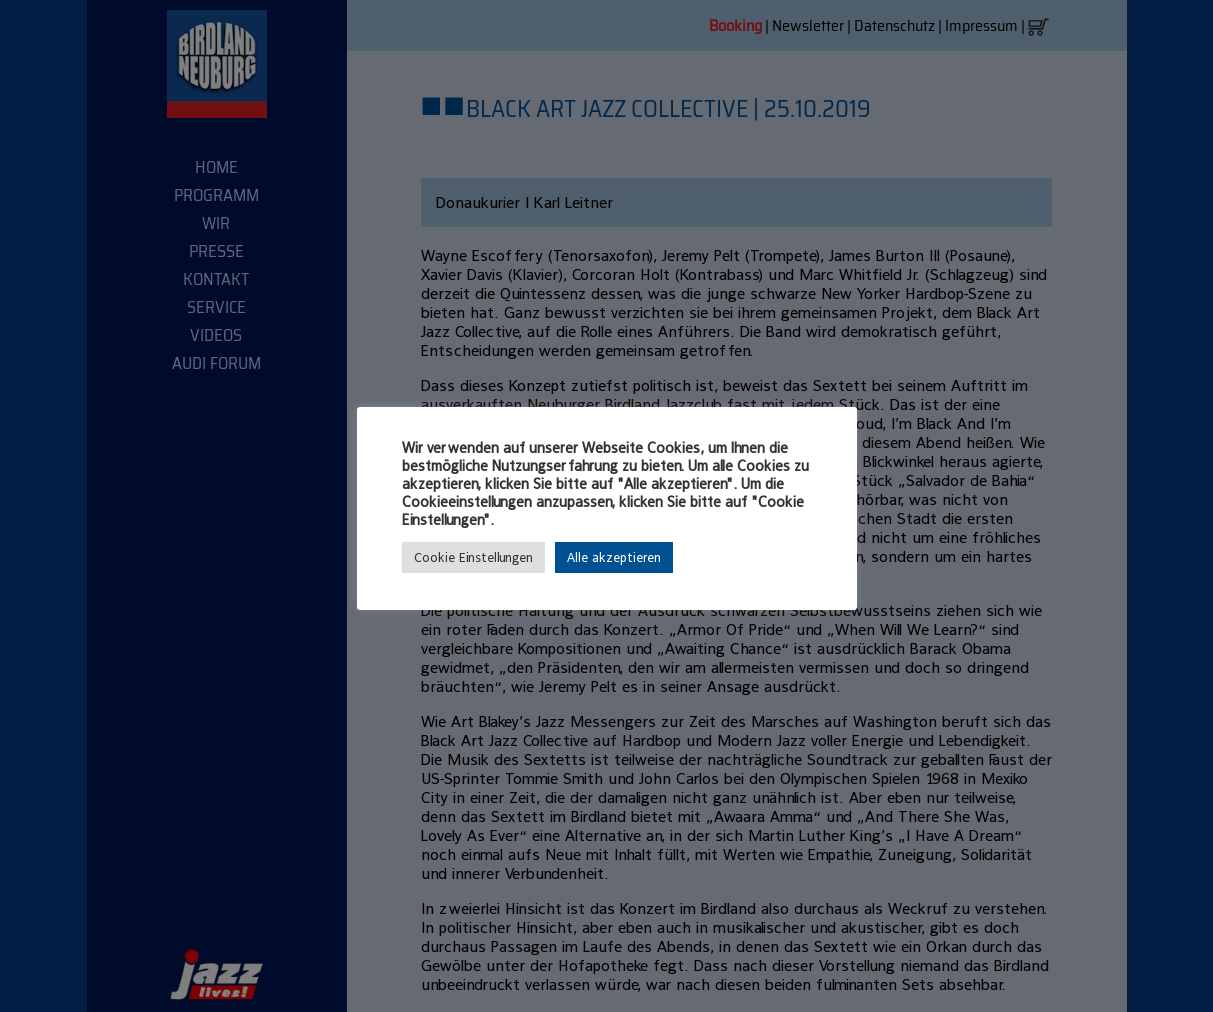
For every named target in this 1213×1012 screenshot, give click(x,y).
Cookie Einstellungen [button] (473, 557)
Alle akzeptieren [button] (614, 557)
